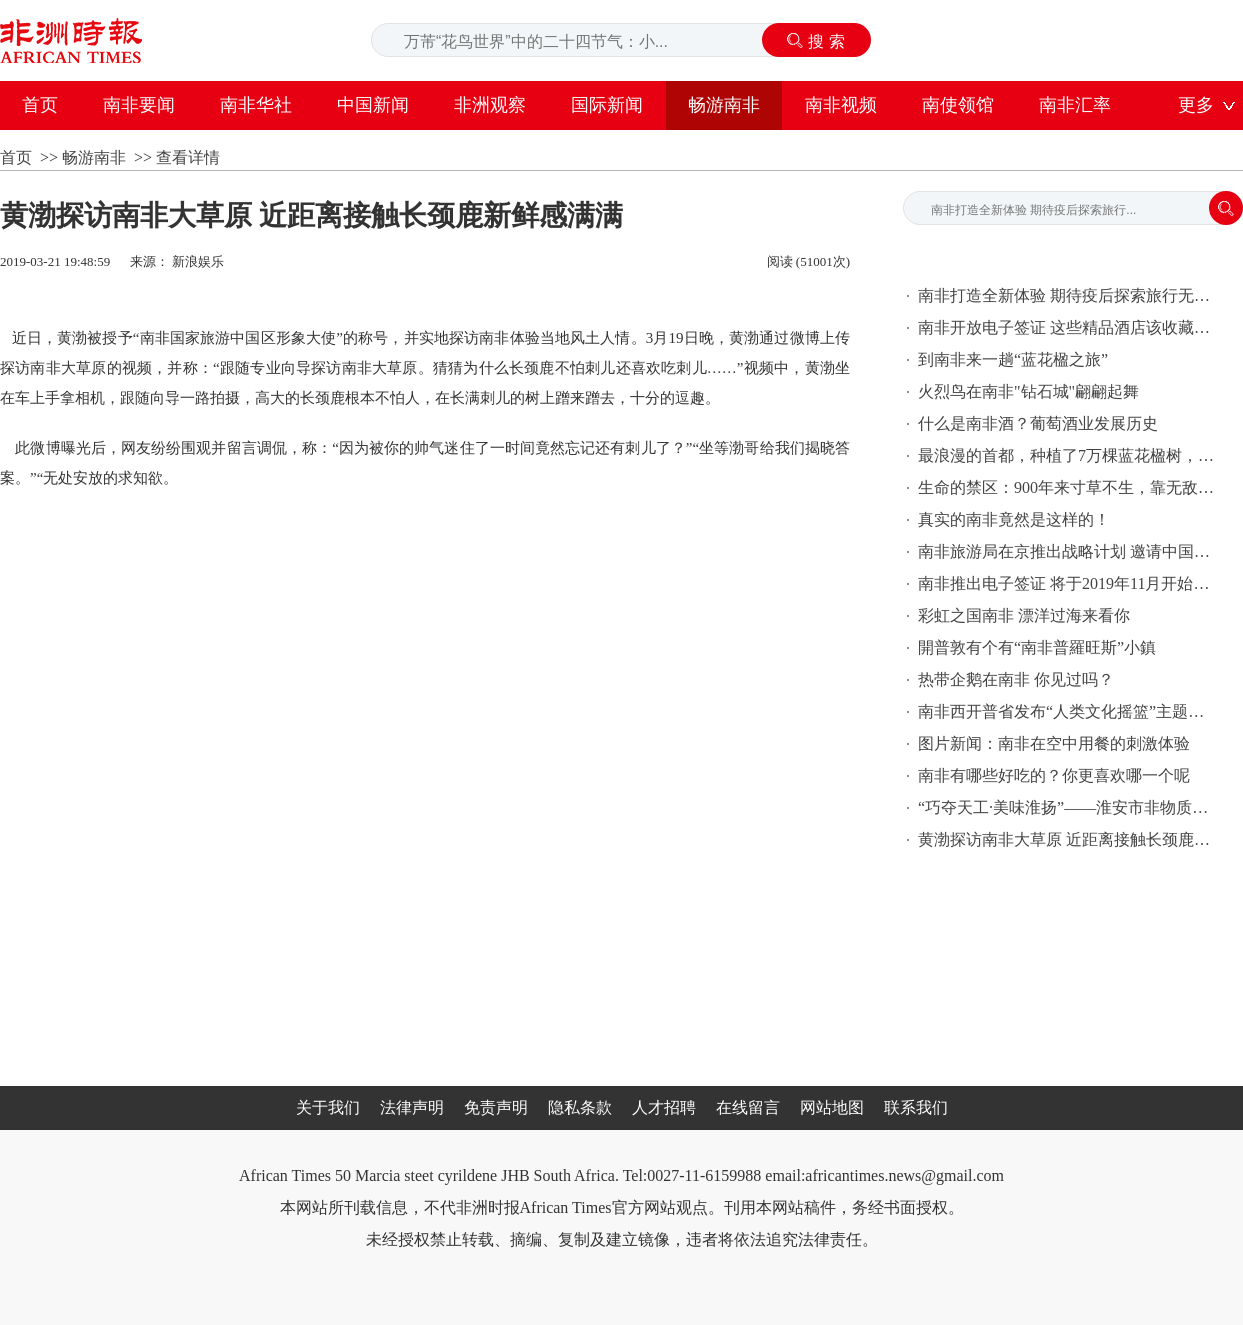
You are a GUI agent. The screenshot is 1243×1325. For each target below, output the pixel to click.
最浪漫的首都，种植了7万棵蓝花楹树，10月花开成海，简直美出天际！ (1068, 455)
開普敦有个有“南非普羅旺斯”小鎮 (1037, 647)
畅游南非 (724, 105)
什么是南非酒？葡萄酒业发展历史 (1038, 423)
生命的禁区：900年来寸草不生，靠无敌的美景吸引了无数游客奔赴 (1068, 487)
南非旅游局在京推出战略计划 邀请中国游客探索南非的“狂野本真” (1068, 551)
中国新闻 (373, 105)
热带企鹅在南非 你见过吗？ (1016, 679)
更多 (1196, 105)
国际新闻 (607, 105)
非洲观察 (490, 105)
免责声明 (496, 1107)
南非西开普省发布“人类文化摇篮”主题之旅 (1068, 711)
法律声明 (412, 1107)
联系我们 (916, 1107)
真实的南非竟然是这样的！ (1014, 519)
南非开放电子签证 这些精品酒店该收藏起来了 (1068, 327)
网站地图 (832, 1107)
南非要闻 (139, 105)
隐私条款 (580, 1107)
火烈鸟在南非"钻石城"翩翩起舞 (1028, 391)
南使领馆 (958, 105)
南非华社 (256, 105)
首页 (40, 105)
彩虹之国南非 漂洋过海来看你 (1024, 615)
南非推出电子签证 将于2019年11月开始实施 (1068, 583)
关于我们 (328, 1107)
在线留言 (748, 1107)
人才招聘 (664, 1107)
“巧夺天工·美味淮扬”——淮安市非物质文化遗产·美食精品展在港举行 (1068, 807)
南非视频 (841, 105)
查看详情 (188, 157)
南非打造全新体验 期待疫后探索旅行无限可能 (1068, 295)
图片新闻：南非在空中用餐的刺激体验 (1054, 743)
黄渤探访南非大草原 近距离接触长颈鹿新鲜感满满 (1068, 839)
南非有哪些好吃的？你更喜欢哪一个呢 (1054, 775)
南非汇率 (1075, 105)
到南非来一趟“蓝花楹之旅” (1013, 359)
